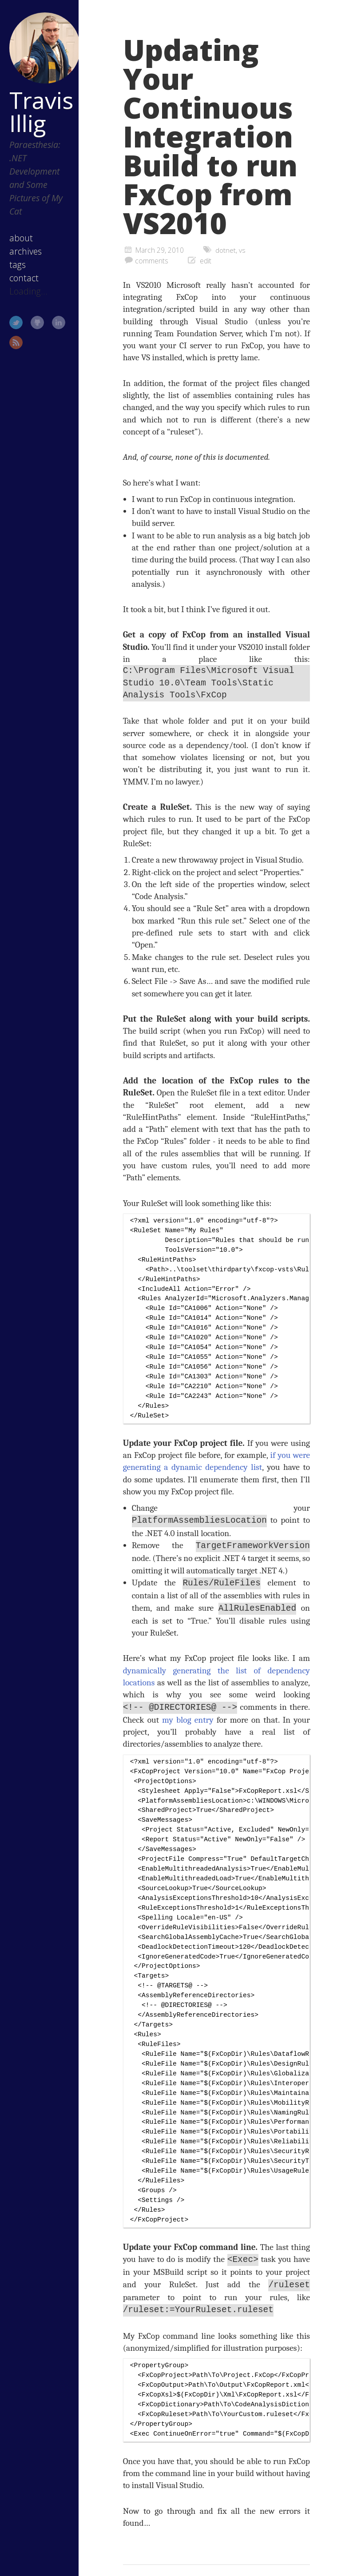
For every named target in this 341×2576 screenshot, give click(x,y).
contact (24, 278)
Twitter (16, 322)
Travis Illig (40, 111)
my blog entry (188, 1718)
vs (242, 250)
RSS (16, 342)
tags (17, 265)
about (21, 238)
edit (205, 261)
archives (25, 251)
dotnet (225, 250)
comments (151, 261)
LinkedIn (58, 322)
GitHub (37, 322)
